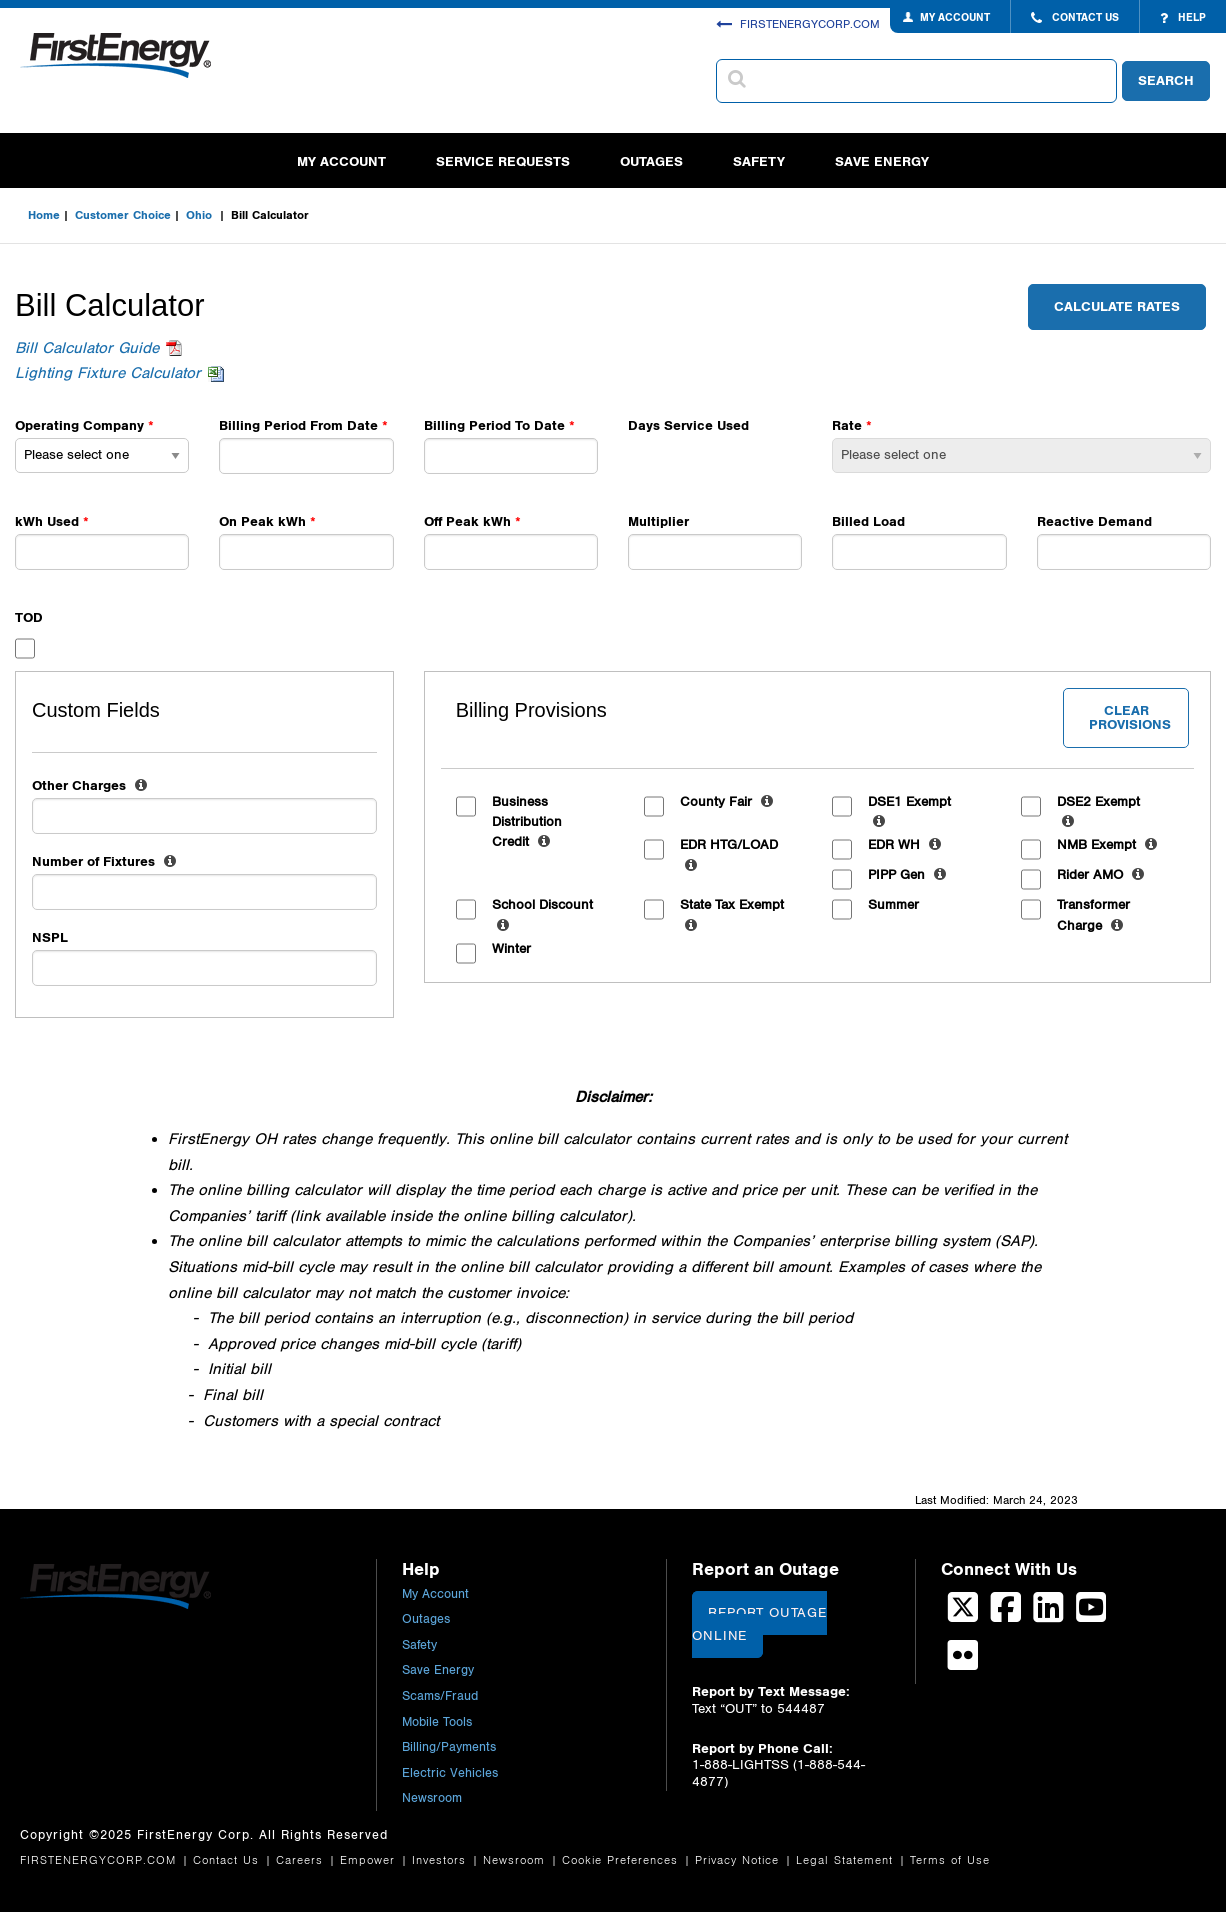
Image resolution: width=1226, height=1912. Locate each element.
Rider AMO (1100, 875)
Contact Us (228, 1860)
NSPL (50, 937)
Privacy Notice (739, 1860)
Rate (847, 425)
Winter (511, 949)
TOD (29, 617)
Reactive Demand (1094, 521)
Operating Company (79, 425)
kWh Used (49, 521)
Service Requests (503, 161)
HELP (1183, 18)
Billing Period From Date (298, 425)
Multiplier (658, 521)
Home (44, 215)
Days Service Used (688, 425)
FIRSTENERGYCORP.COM (798, 24)
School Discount (542, 916)
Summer (893, 905)
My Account (341, 161)
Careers (302, 1860)
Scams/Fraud (440, 1696)
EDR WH (904, 845)
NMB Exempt (1107, 845)
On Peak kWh (262, 521)
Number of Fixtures (104, 861)
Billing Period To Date (494, 425)
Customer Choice (123, 215)
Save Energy (882, 161)
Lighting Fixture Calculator (108, 373)
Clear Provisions (1130, 717)
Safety (759, 161)
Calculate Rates (1117, 306)
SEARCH (1166, 80)
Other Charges (89, 785)
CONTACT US (1075, 18)
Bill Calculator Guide (87, 348)
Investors (441, 1860)
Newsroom (432, 1798)
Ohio (201, 215)
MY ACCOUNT (955, 17)
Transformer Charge (1093, 916)
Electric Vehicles (450, 1773)
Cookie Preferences (622, 1860)
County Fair (726, 802)
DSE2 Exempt (1098, 813)
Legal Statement (847, 1860)
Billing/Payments (449, 1747)
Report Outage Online (759, 1624)
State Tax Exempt (732, 916)
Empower (370, 1860)
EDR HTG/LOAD (729, 856)
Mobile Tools (437, 1722)
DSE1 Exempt (909, 813)
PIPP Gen (907, 875)
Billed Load (868, 521)
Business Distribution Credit (527, 823)
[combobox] (916, 81)
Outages (651, 161)
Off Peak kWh (467, 521)
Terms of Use (950, 1860)
